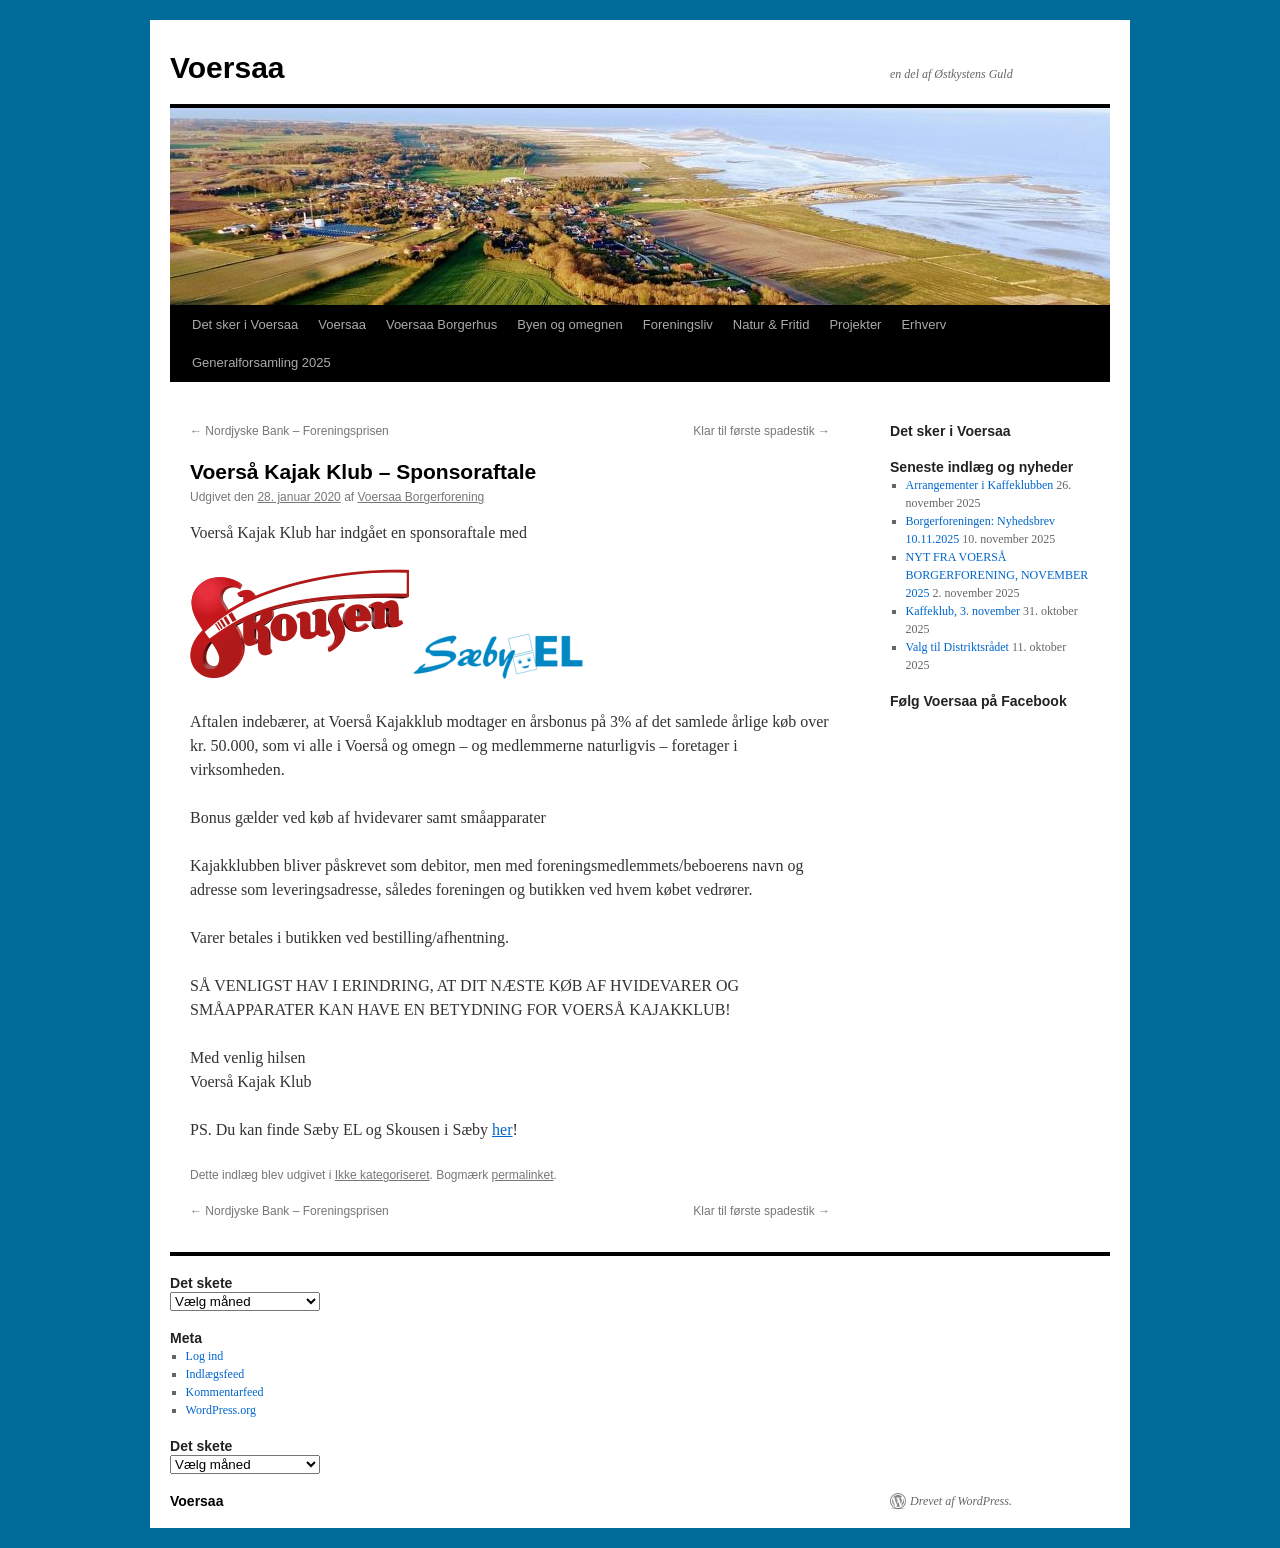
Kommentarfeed (225, 1392)
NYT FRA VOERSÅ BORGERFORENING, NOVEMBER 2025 (997, 575)
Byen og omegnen (570, 324)
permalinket (522, 1175)
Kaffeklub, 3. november (963, 611)
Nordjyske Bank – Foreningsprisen (289, 431)
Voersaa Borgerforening (421, 497)
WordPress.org (221, 1410)
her (502, 1129)
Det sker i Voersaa (245, 324)
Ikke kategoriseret (382, 1175)
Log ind (205, 1356)
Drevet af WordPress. (961, 1501)
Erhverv (923, 324)
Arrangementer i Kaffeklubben (980, 485)
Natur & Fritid (771, 324)
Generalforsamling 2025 (261, 362)
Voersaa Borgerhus (441, 324)
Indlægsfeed (215, 1374)
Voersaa (227, 67)
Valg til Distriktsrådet (957, 647)
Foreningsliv (678, 324)
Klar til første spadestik (761, 431)
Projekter (855, 324)
